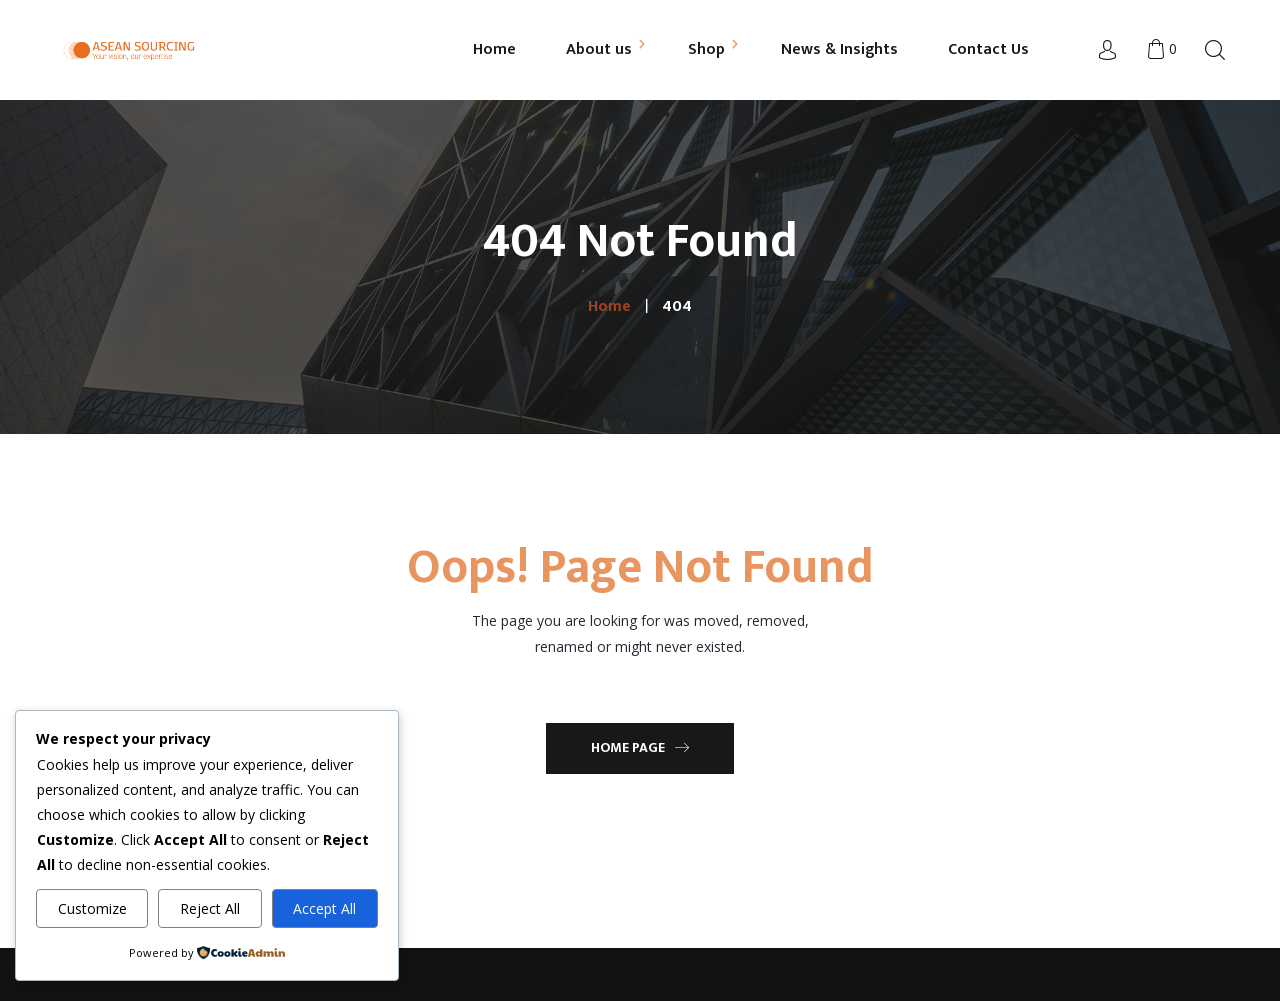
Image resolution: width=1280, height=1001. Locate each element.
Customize (92, 908)
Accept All (324, 908)
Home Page (640, 747)
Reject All (210, 908)
